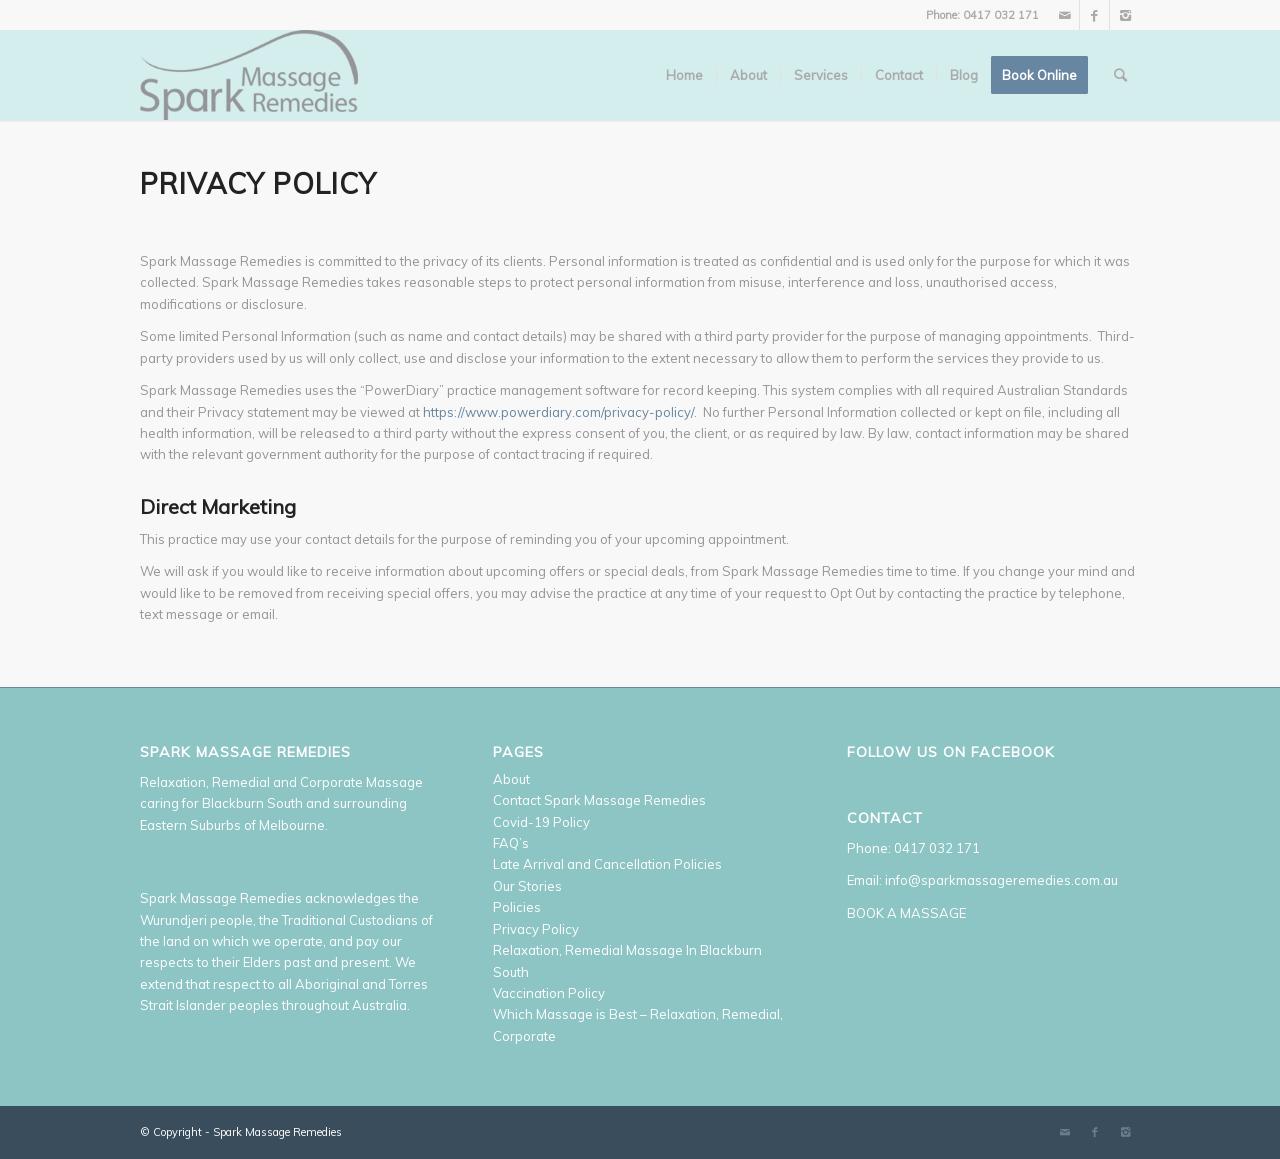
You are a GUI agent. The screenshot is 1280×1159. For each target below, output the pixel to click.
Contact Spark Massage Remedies (599, 800)
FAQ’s (511, 843)
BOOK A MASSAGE (906, 913)
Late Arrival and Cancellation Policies (607, 864)
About (511, 779)
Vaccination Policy (549, 993)
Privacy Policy (536, 929)
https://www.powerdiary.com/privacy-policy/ (558, 412)
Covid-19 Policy (541, 822)
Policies (517, 907)
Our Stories (527, 886)
